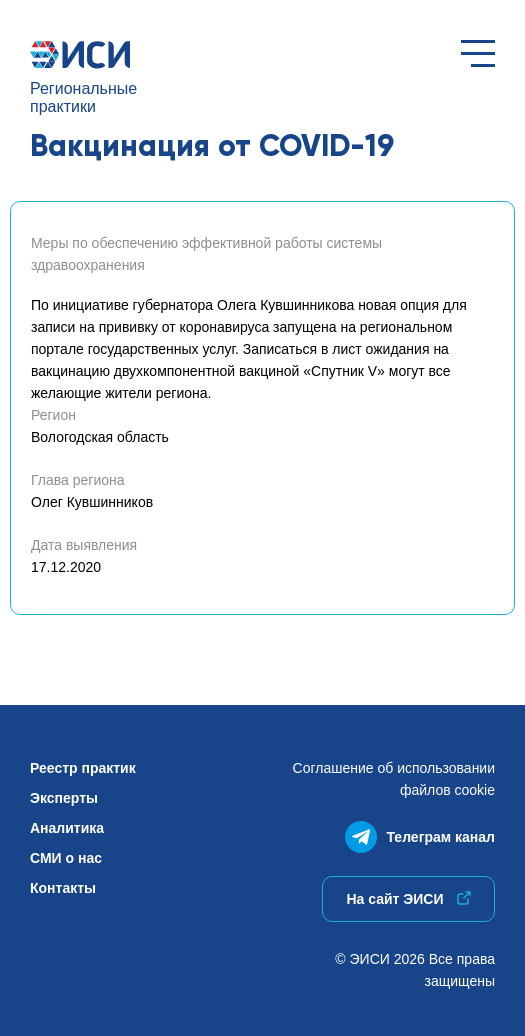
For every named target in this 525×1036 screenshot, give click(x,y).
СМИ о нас (66, 858)
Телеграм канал (420, 832)
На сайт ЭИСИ (408, 899)
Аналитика (67, 828)
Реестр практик (83, 768)
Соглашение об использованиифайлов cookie (394, 779)
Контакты (63, 888)
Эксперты (64, 798)
